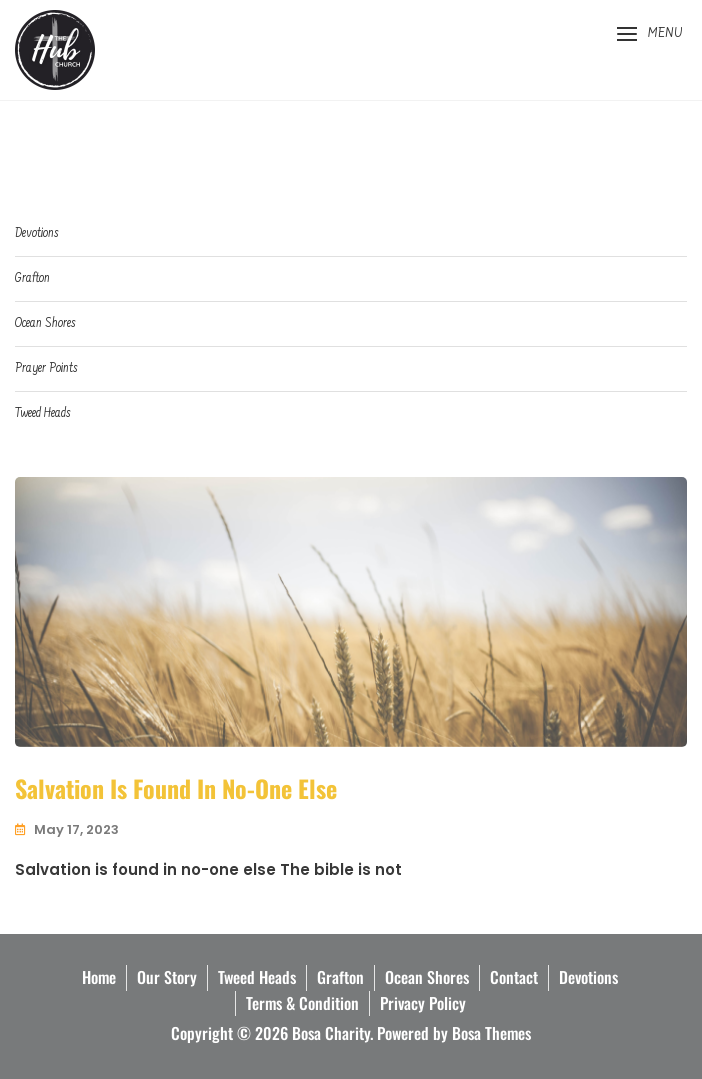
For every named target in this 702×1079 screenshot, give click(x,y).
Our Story (167, 977)
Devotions (36, 233)
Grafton (32, 278)
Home (99, 977)
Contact (514, 977)
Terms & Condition (302, 1003)
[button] (649, 34)
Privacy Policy (423, 1003)
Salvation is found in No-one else (176, 788)
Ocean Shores (45, 323)
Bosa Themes (491, 1033)
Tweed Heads (42, 413)
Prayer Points (46, 368)
